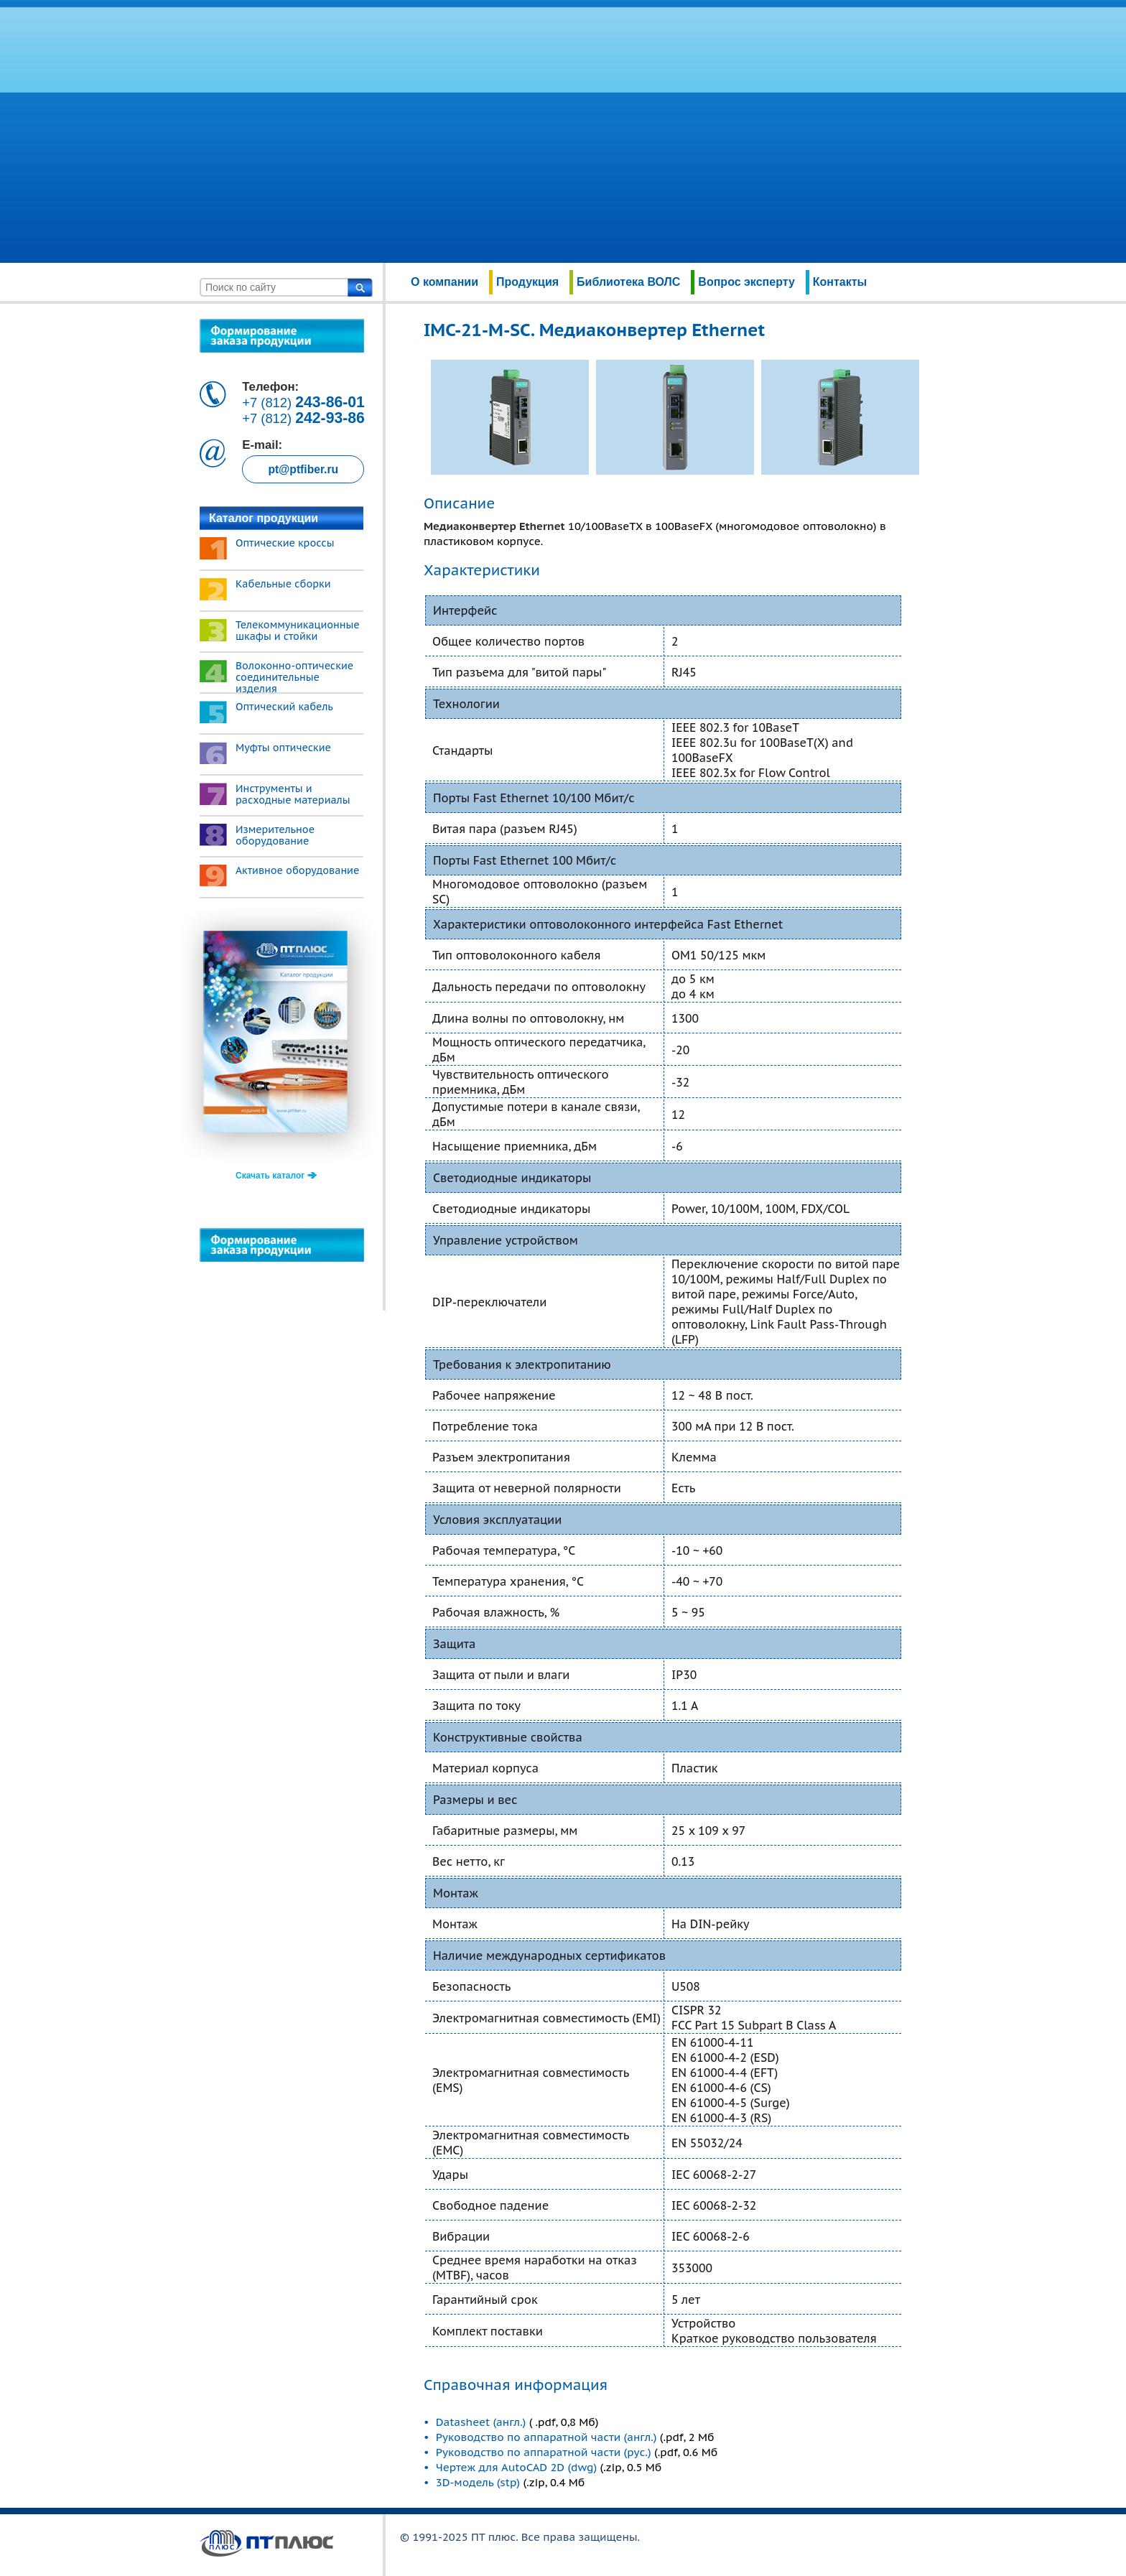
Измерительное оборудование (275, 835)
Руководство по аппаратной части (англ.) (546, 2437)
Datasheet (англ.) (482, 2422)
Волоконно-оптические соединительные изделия (294, 677)
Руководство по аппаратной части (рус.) (543, 2452)
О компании (444, 282)
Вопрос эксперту (746, 282)
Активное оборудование (297, 870)
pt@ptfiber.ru (303, 469)
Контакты (840, 282)
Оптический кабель (284, 706)
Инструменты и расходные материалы (293, 794)
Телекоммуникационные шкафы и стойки (298, 630)
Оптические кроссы (285, 542)
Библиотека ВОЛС (628, 282)
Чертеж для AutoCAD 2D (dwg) (516, 2467)
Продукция (527, 282)
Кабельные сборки (283, 583)
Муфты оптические (283, 747)
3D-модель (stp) (478, 2482)
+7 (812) (303, 402)
